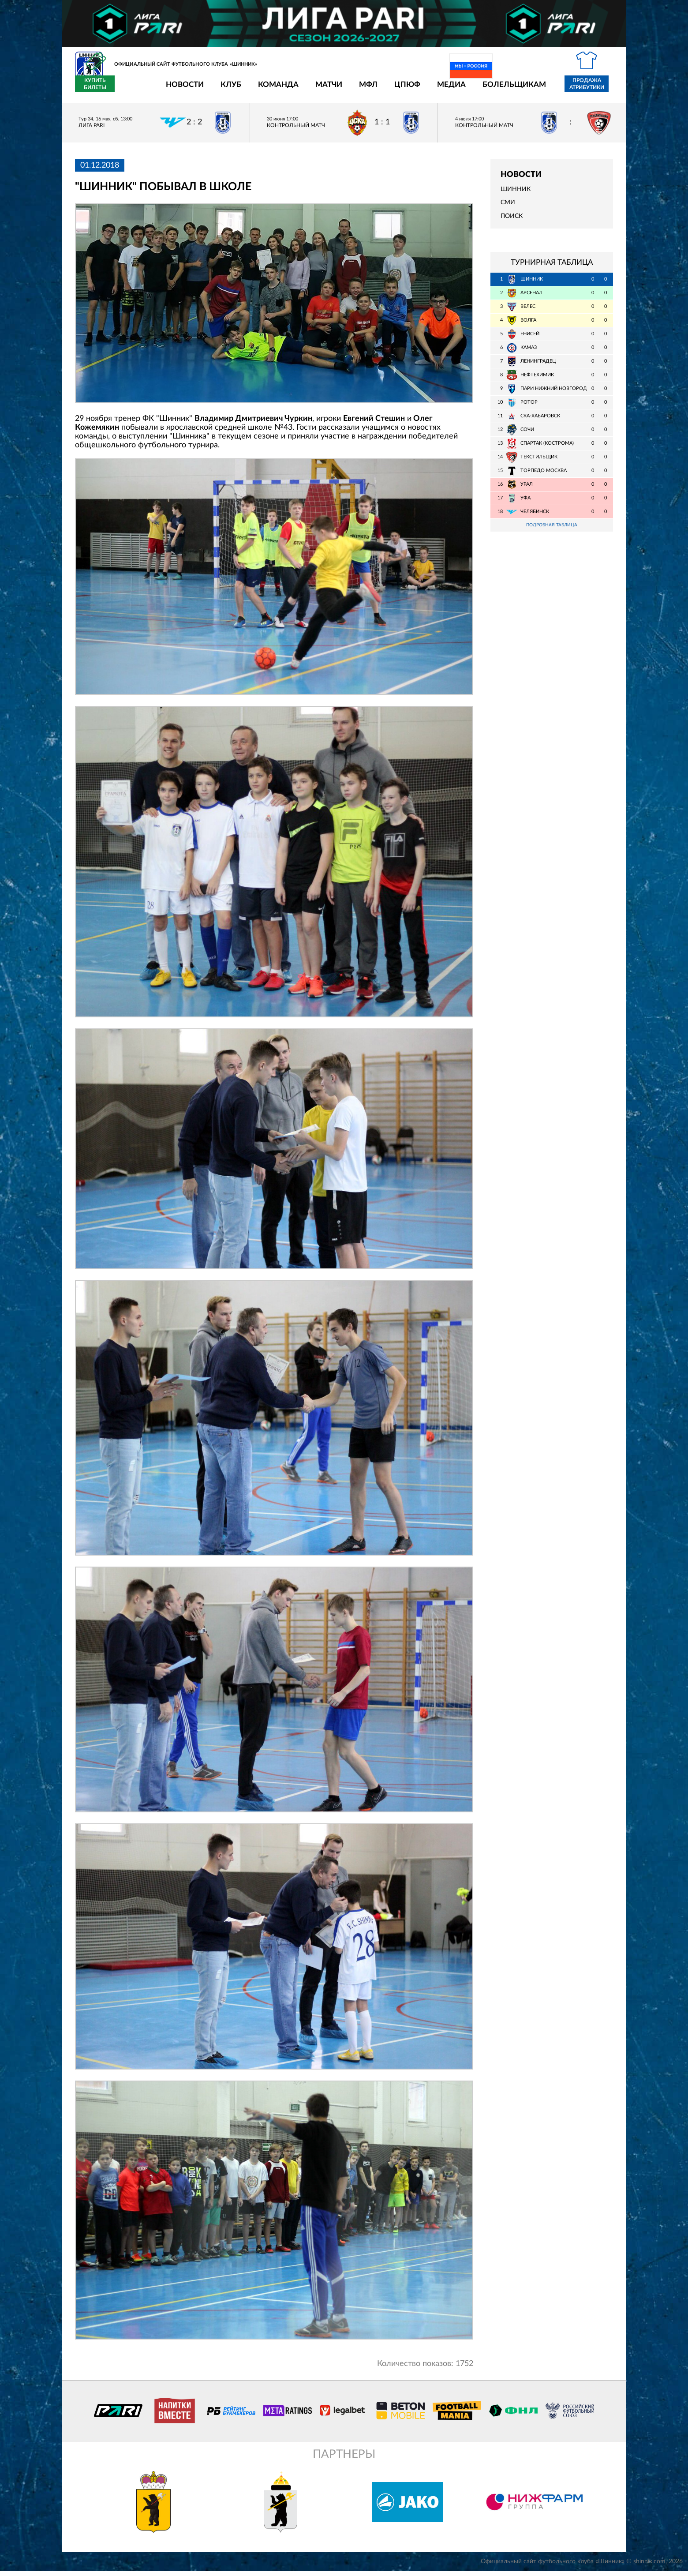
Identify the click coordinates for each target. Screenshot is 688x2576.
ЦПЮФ (356, 90)
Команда (226, 90)
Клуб (179, 90)
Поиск (512, 221)
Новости (133, 90)
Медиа (399, 90)
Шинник (516, 194)
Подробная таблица (552, 530)
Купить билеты (593, 89)
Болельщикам (462, 90)
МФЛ (316, 90)
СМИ (508, 208)
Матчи (277, 90)
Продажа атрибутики (535, 89)
